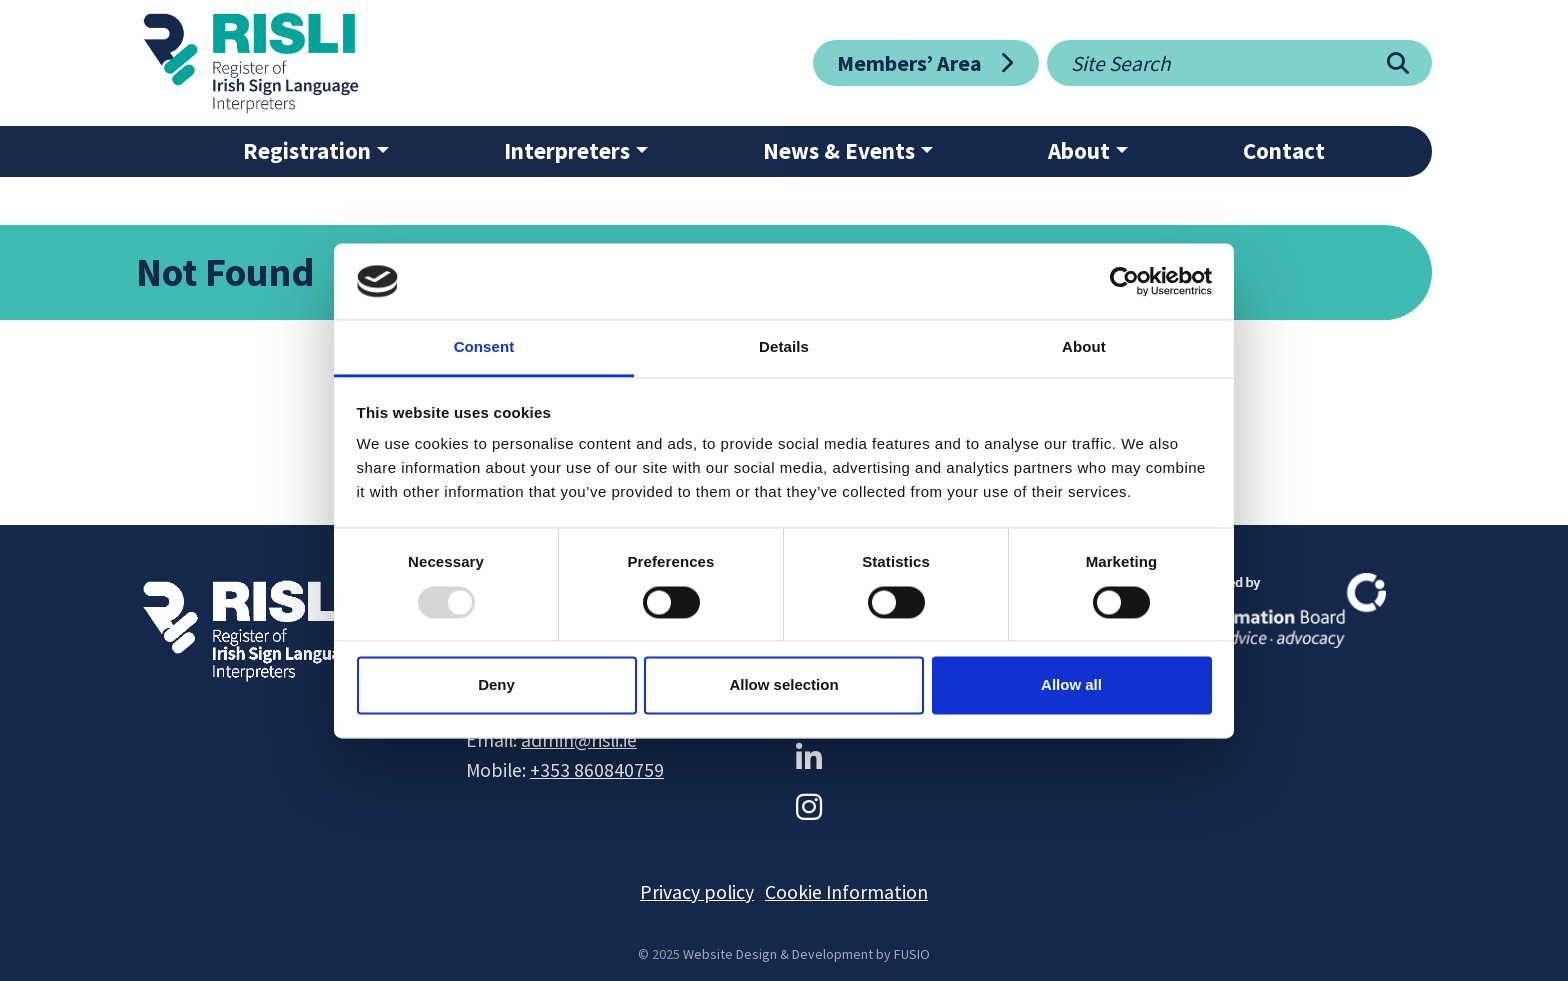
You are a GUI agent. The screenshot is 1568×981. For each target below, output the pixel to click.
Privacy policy (697, 892)
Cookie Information (846, 892)
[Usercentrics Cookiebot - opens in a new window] (1124, 281)
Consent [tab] (484, 347)
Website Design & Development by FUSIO (806, 954)
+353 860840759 (597, 770)
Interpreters (567, 150)
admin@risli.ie (579, 740)
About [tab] (1084, 347)
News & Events (839, 150)
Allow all (1071, 685)
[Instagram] (809, 807)
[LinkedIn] (809, 758)
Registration (307, 150)
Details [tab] (784, 347)
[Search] (1397, 63)
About (1079, 150)
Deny (496, 685)
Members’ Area (909, 63)
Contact (1284, 150)
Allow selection (783, 685)
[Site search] (1205, 63)
